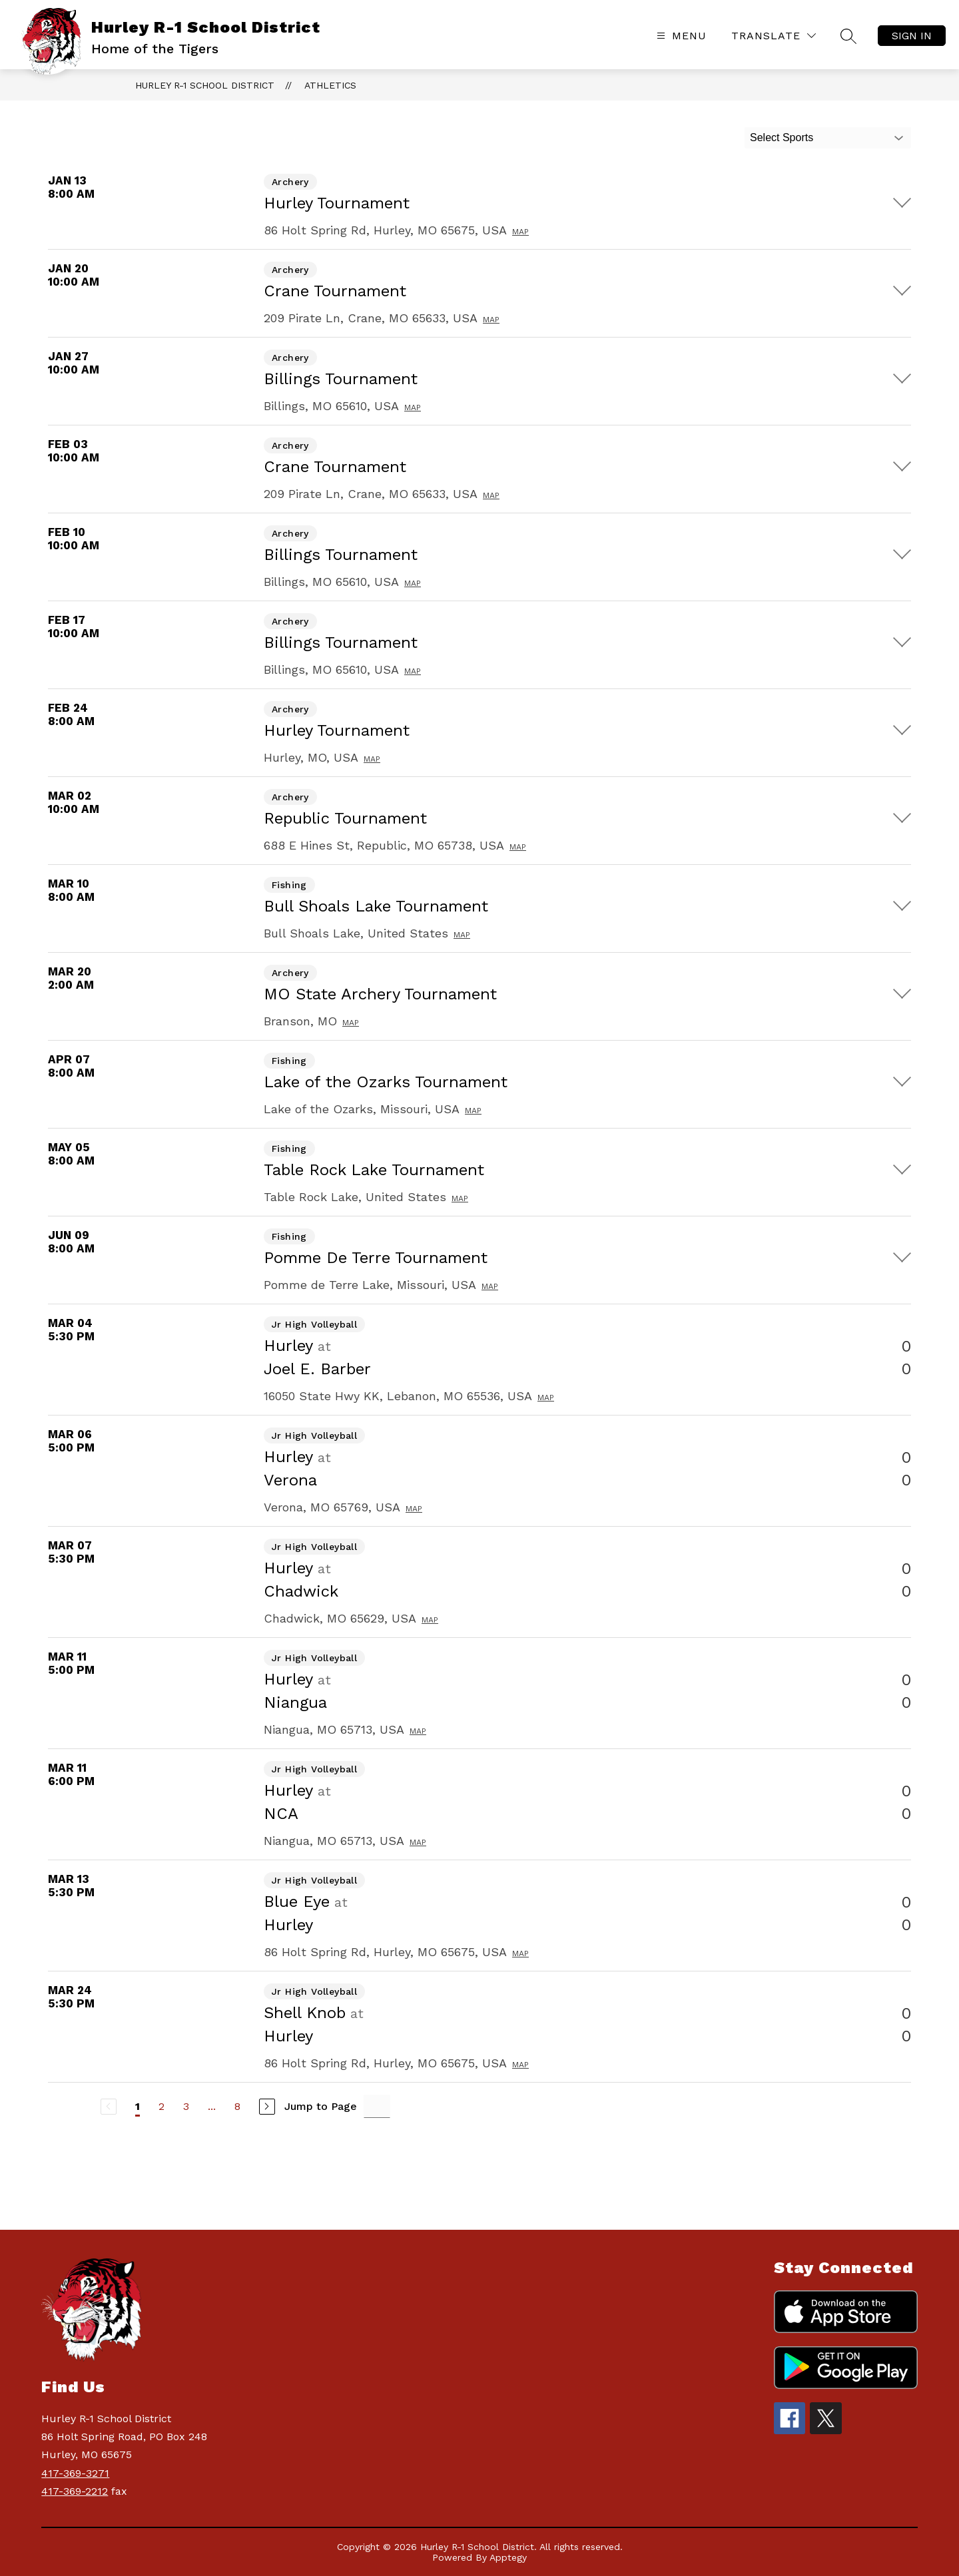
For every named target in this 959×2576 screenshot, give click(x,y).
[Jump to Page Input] (377, 2106)
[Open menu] (680, 35)
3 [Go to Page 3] (186, 2106)
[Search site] (848, 36)
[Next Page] (267, 2107)
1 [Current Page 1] (137, 2106)
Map (520, 231)
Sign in (912, 35)
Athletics (330, 85)
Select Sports (781, 137)
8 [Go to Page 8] (237, 2106)
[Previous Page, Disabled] (109, 2107)
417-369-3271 (75, 2473)
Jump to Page (320, 2106)
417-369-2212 (74, 2491)
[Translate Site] (773, 35)
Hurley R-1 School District (204, 85)
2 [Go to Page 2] (161, 2106)
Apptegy (508, 2557)
